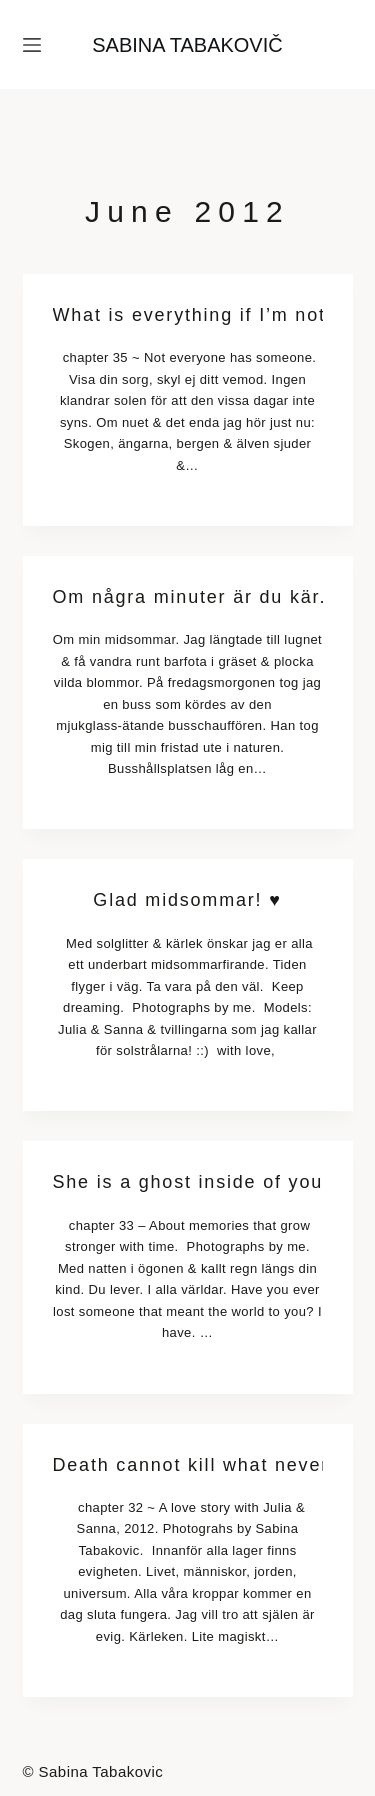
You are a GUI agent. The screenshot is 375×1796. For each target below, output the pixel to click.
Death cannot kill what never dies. (188, 1465)
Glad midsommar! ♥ (187, 900)
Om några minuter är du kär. (188, 597)
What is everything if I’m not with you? (188, 315)
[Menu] (32, 45)
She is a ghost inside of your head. (188, 1182)
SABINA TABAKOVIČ (187, 45)
